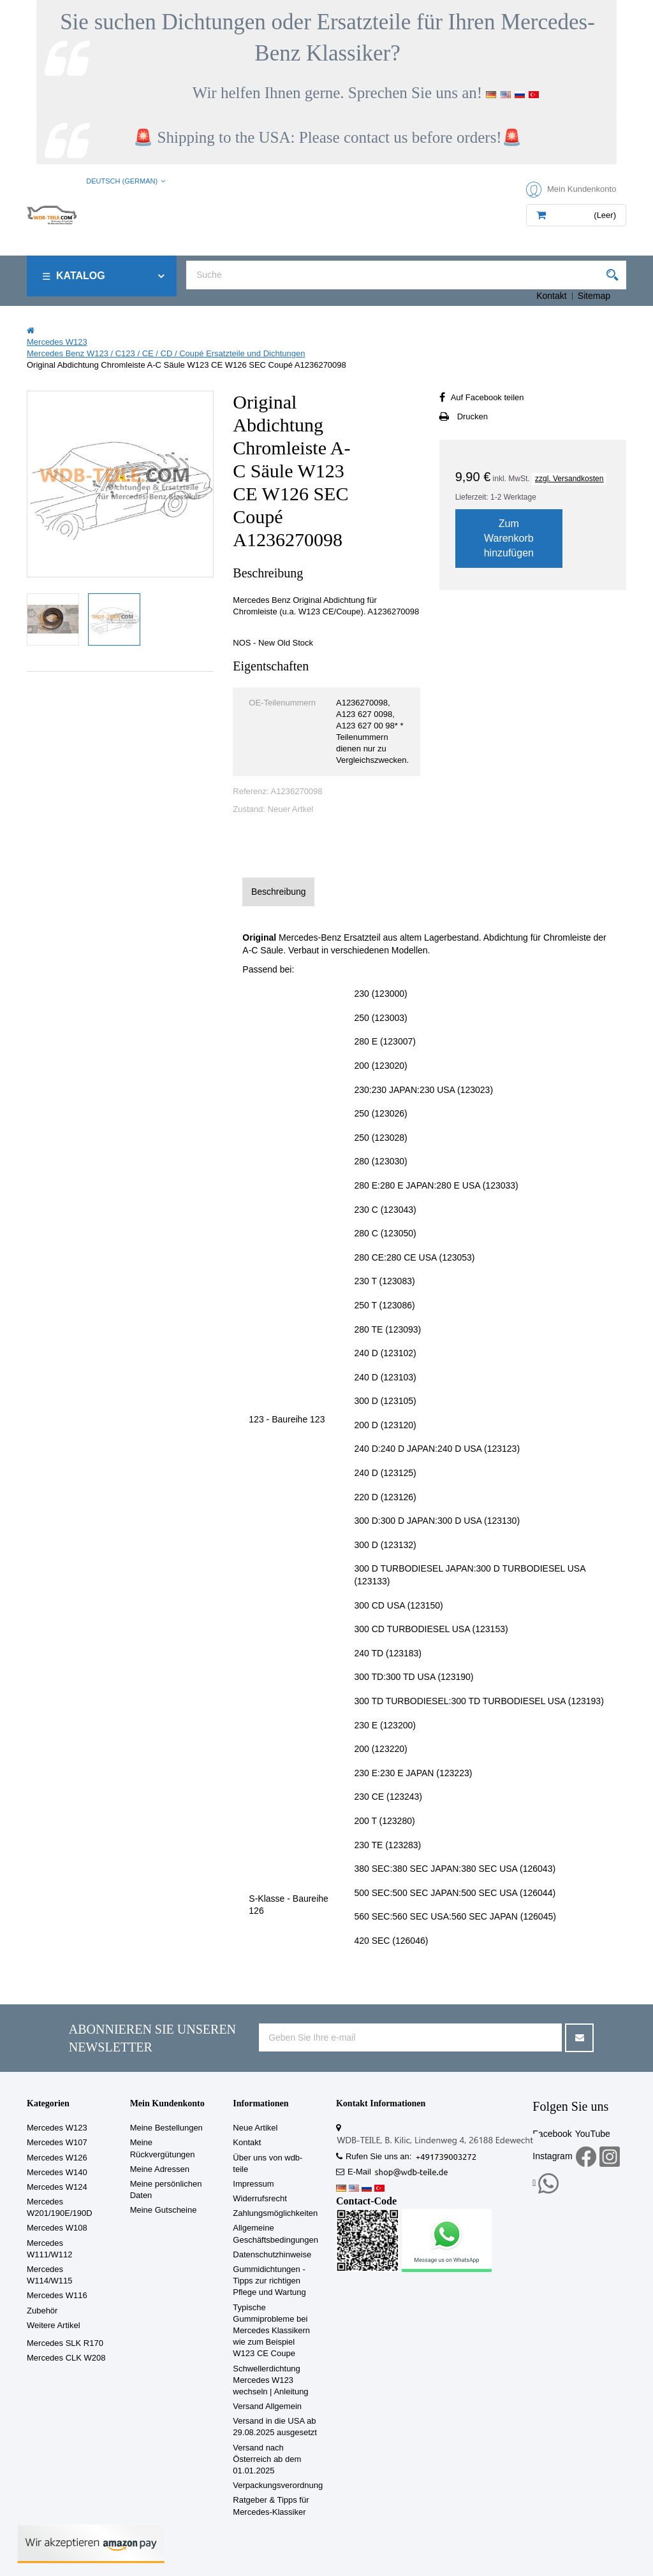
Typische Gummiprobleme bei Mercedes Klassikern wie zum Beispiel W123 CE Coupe (271, 2331)
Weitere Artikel (53, 2325)
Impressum (253, 2184)
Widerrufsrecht (260, 2198)
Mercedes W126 (57, 2157)
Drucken (472, 416)
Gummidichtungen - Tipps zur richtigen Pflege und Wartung (269, 2280)
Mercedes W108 (57, 2227)
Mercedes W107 (57, 2142)
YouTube (592, 2134)
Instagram (552, 2156)
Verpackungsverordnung (278, 2485)
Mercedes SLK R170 (65, 2343)
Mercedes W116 (57, 2295)
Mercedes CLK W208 (66, 2358)
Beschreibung (278, 891)
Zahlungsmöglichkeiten (275, 2213)
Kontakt (551, 296)
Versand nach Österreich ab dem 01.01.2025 (267, 2459)
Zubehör (42, 2310)
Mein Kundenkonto (167, 2103)
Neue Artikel (255, 2127)
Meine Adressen (159, 2169)
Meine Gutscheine (163, 2210)
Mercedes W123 (57, 2127)
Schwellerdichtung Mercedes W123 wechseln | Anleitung (270, 2380)
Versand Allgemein (267, 2406)
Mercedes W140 (57, 2172)
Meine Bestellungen (166, 2127)
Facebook (551, 2134)
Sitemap (594, 296)
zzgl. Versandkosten (569, 478)
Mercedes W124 (57, 2187)
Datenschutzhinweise (272, 2254)
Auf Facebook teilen (487, 397)
